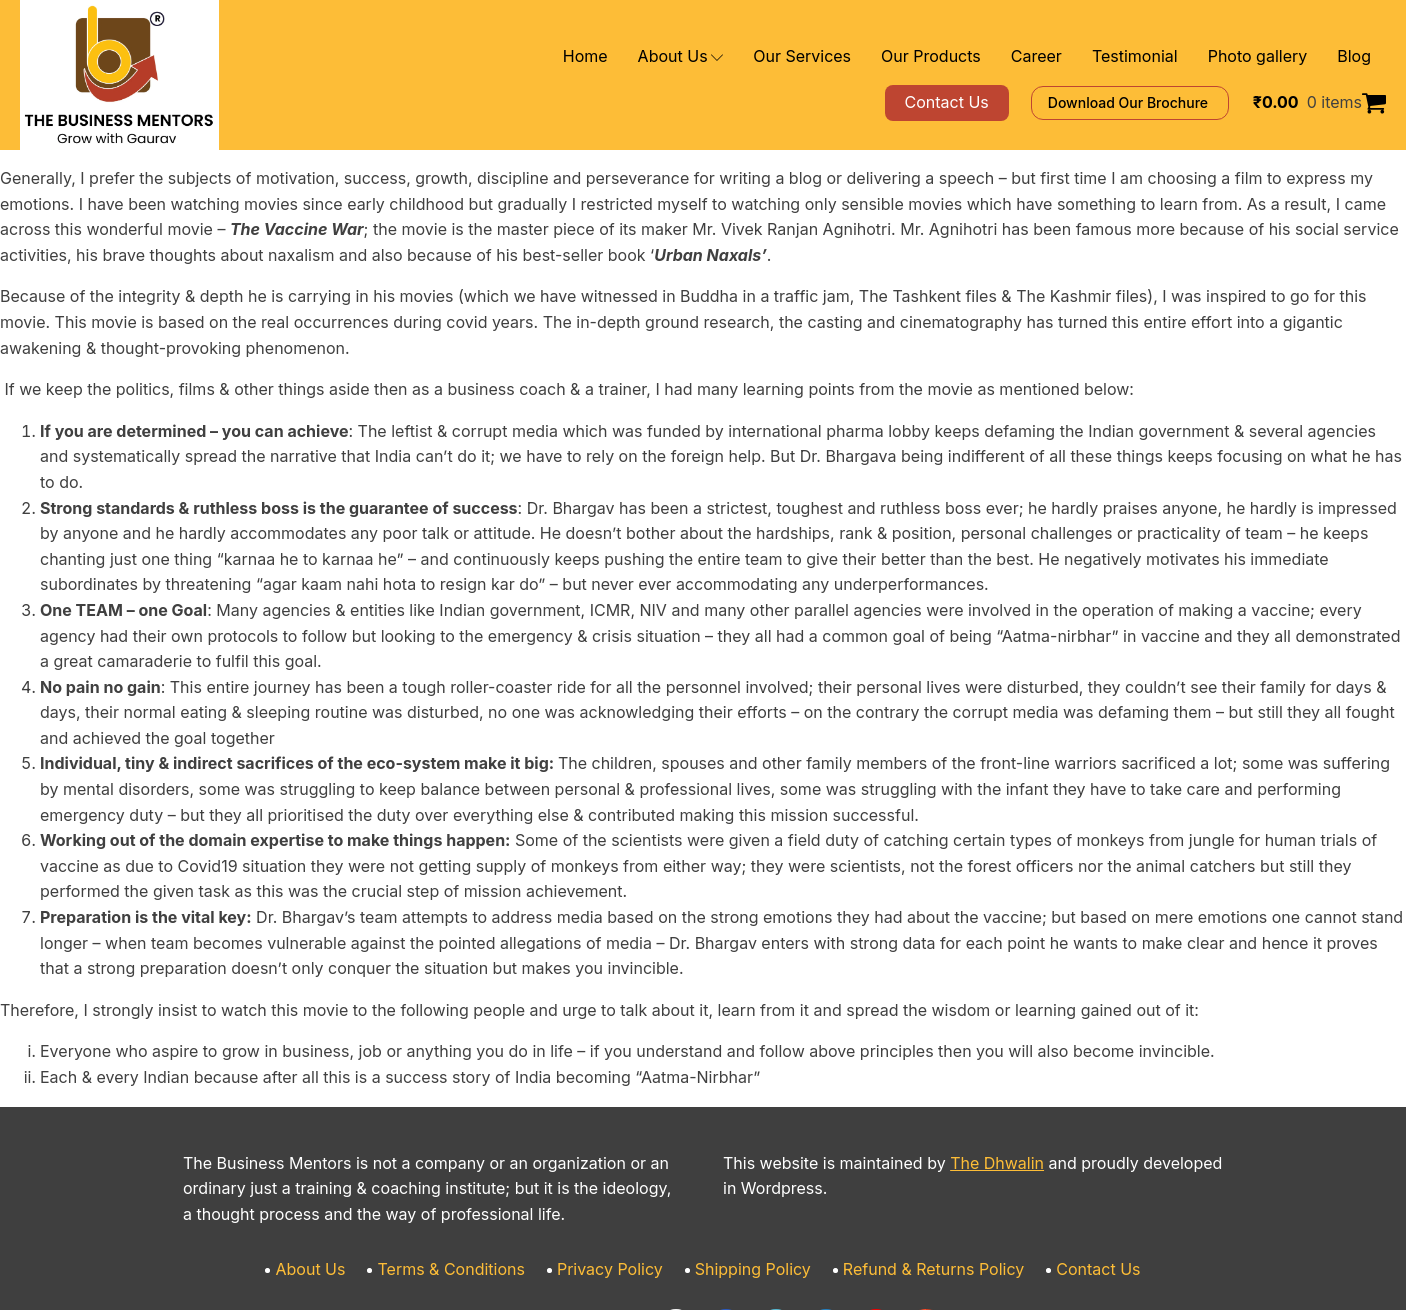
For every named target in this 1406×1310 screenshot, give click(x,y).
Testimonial (1156, 56)
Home (661, 56)
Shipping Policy (750, 1167)
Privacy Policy (620, 1167)
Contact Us (1064, 1167)
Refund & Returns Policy (914, 1167)
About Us (749, 56)
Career (1067, 56)
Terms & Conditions (476, 1167)
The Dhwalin (960, 1060)
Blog (1355, 56)
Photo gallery (1267, 56)
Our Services (859, 56)
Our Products (973, 56)
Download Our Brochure (1158, 102)
